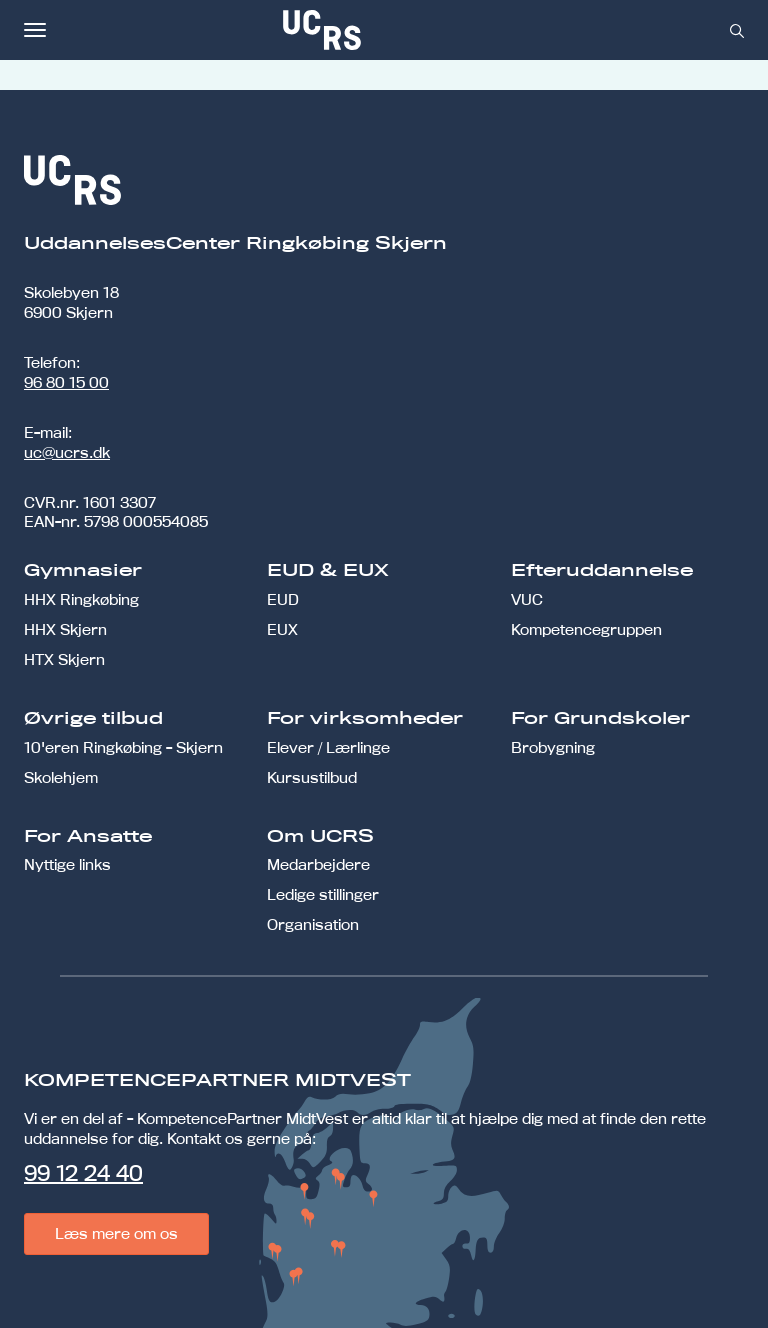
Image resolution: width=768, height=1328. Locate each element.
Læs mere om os (116, 1233)
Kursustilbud (312, 777)
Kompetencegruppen (586, 629)
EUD (283, 599)
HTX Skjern (64, 659)
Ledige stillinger (323, 894)
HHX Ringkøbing (81, 599)
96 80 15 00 (66, 382)
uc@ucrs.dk (67, 452)
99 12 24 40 (83, 1173)
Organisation (313, 924)
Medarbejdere (318, 864)
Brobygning (553, 747)
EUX (282, 629)
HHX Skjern (65, 629)
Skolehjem (61, 777)
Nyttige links (67, 864)
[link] (388, 30)
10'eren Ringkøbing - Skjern (123, 747)
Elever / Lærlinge (328, 747)
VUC (527, 599)
